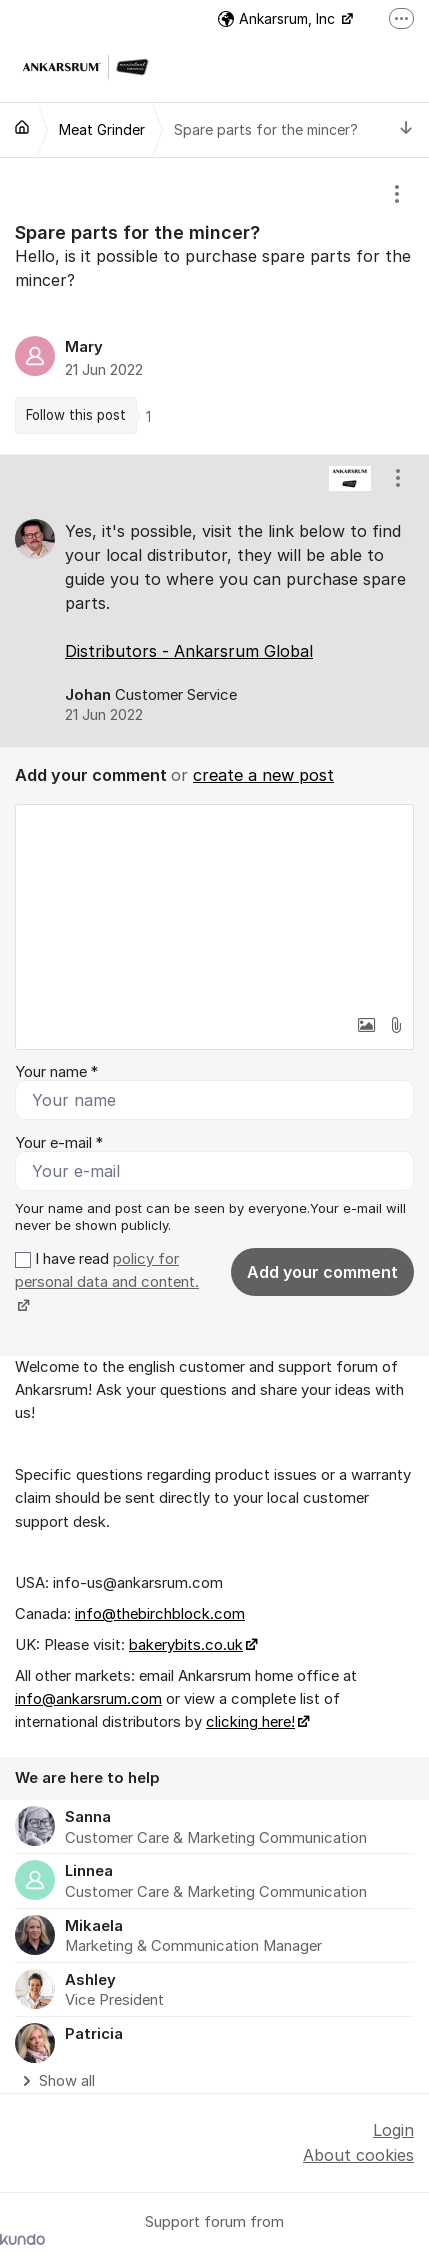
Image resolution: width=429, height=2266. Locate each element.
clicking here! (250, 1722)
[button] (366, 1025)
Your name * (56, 1072)
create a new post (263, 775)
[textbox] (214, 905)
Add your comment (322, 1272)
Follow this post (76, 415)
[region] (214, 306)
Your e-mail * (59, 1143)
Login (393, 2130)
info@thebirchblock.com (160, 1614)
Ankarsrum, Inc (278, 18)
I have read (107, 1282)
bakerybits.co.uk (186, 1645)
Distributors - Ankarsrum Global (189, 651)
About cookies (358, 2155)
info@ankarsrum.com (88, 1699)
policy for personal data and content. (107, 1270)
